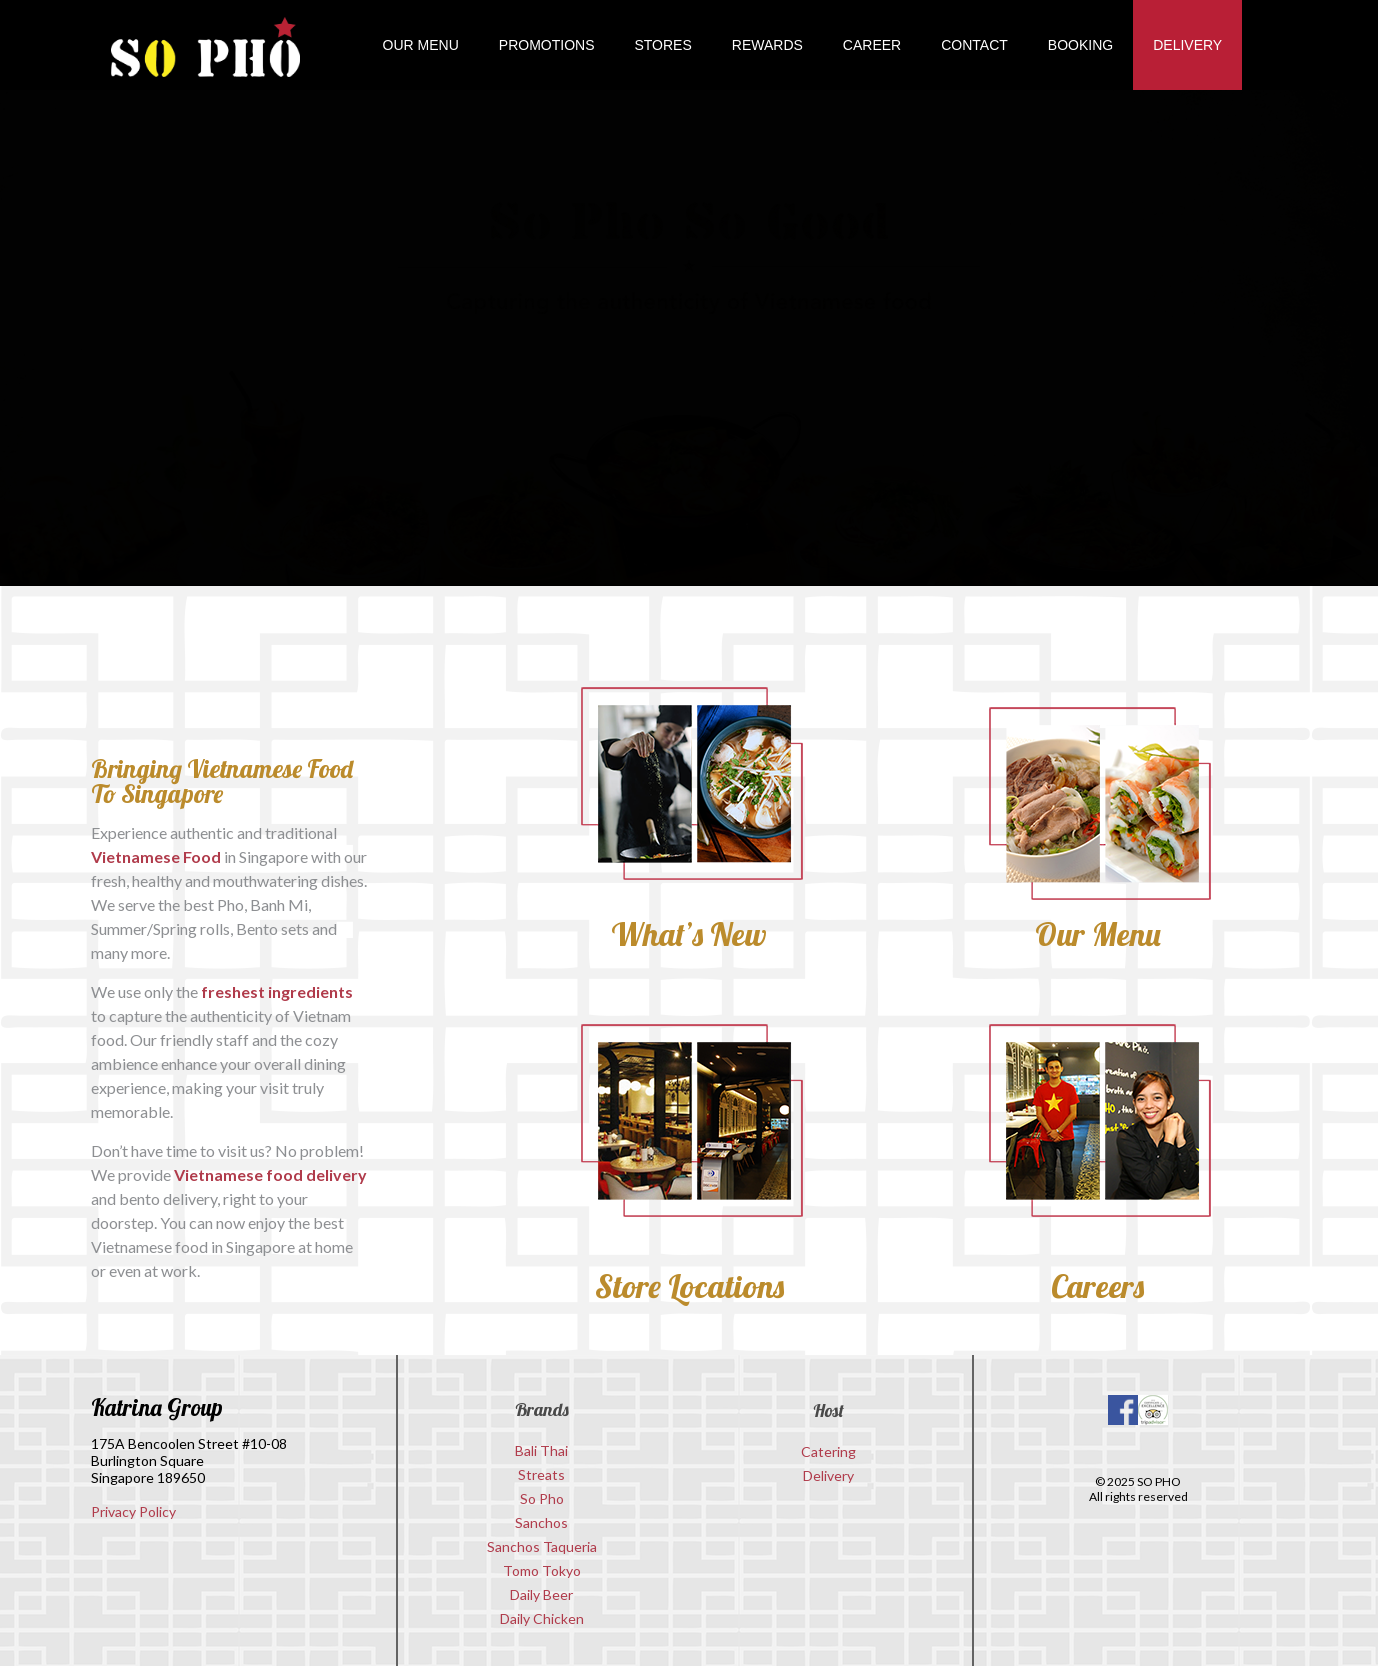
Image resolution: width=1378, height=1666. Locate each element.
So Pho (542, 1498)
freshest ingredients (277, 991)
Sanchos (541, 1522)
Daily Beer (541, 1594)
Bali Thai (541, 1450)
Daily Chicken (542, 1618)
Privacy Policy (133, 1511)
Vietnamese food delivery (270, 1174)
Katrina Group (157, 1407)
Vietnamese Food (156, 856)
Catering (828, 1451)
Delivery (828, 1475)
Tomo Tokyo (542, 1570)
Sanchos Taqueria (542, 1546)
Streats (541, 1474)
